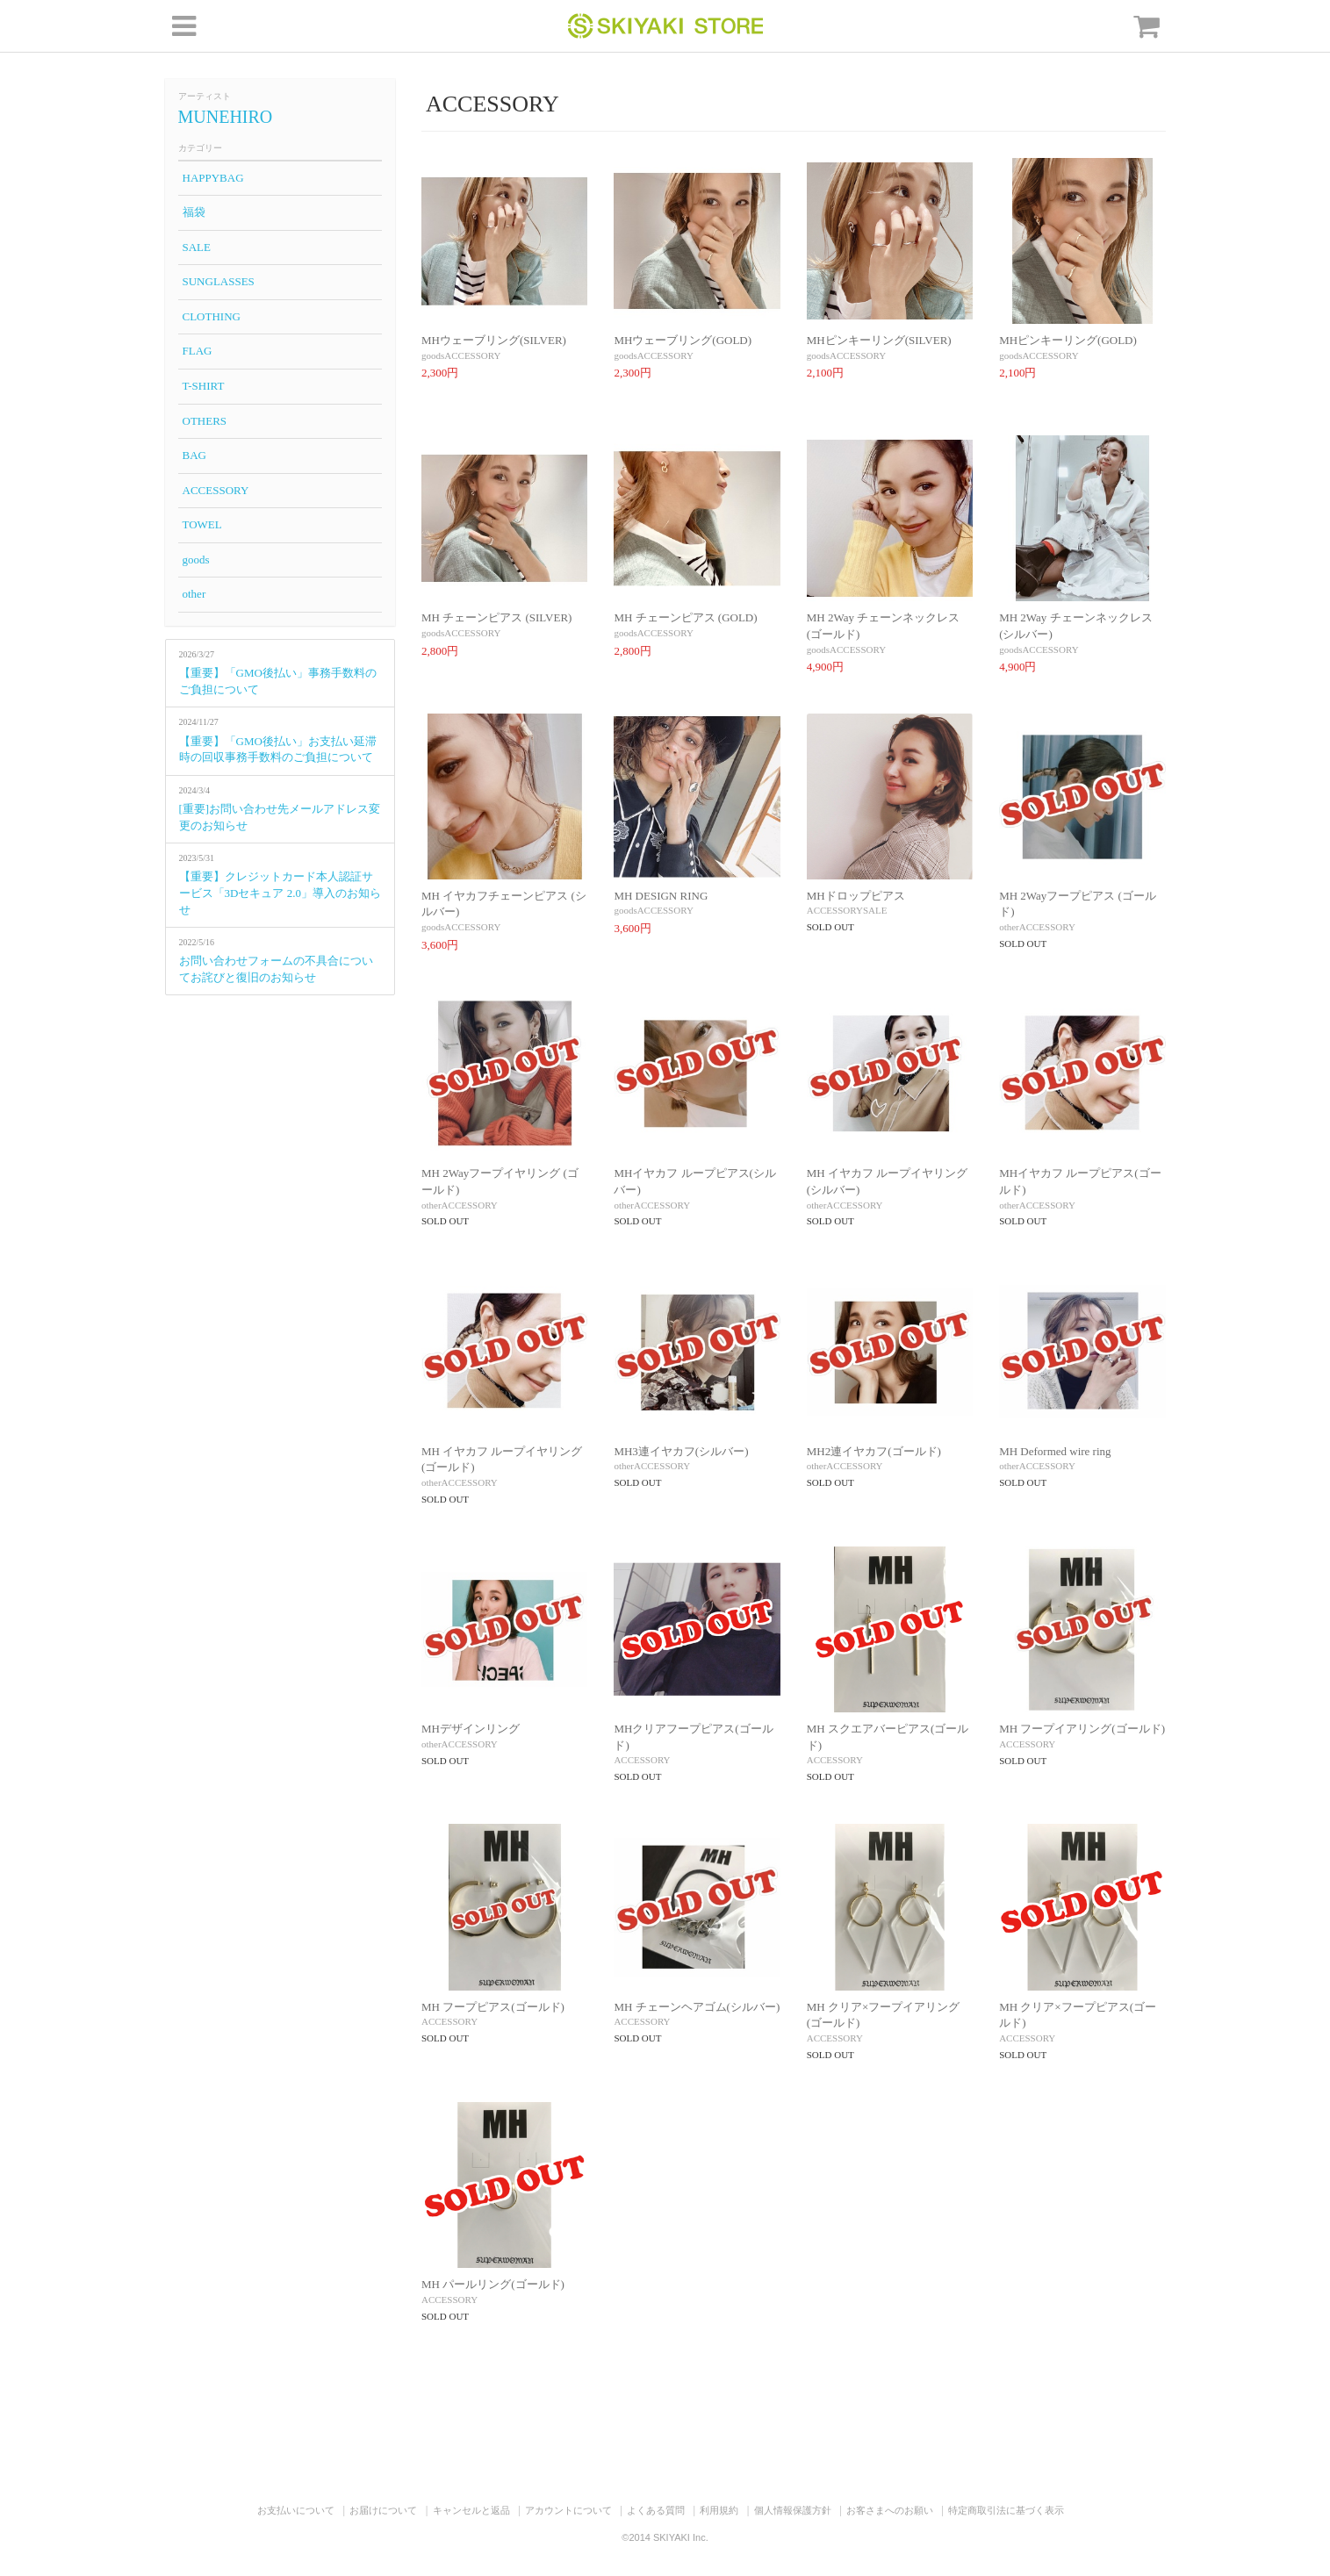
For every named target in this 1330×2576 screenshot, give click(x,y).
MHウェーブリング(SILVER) (493, 340)
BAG (194, 455)
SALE (197, 247)
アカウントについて (568, 2510)
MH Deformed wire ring (1055, 1451)
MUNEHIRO (225, 116)
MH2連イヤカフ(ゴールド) (874, 1451)
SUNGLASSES (219, 281)
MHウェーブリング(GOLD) (682, 340)
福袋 (194, 212)
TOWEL (202, 524)
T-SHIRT (204, 385)
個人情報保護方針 (792, 2510)
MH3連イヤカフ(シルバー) (681, 1451)
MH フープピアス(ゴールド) (492, 2006)
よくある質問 (656, 2510)
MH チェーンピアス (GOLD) (685, 617)
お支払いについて (295, 2510)
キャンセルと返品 (471, 2510)
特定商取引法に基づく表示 (1006, 2510)
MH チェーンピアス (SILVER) (496, 617)
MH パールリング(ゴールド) (492, 2284)
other (194, 593)
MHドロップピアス (856, 895)
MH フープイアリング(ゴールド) (1082, 1728)
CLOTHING (212, 316)
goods (196, 559)
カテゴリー (200, 148)
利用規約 (719, 2510)
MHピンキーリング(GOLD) (1068, 340)
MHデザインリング (470, 1728)
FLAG (197, 350)
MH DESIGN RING (661, 895)
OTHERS (205, 420)
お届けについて (383, 2510)
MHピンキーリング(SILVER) (879, 340)
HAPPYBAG (213, 177)
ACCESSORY (216, 490)
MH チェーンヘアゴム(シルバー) (697, 2006)
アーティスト (204, 96)
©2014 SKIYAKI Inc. (665, 2537)
